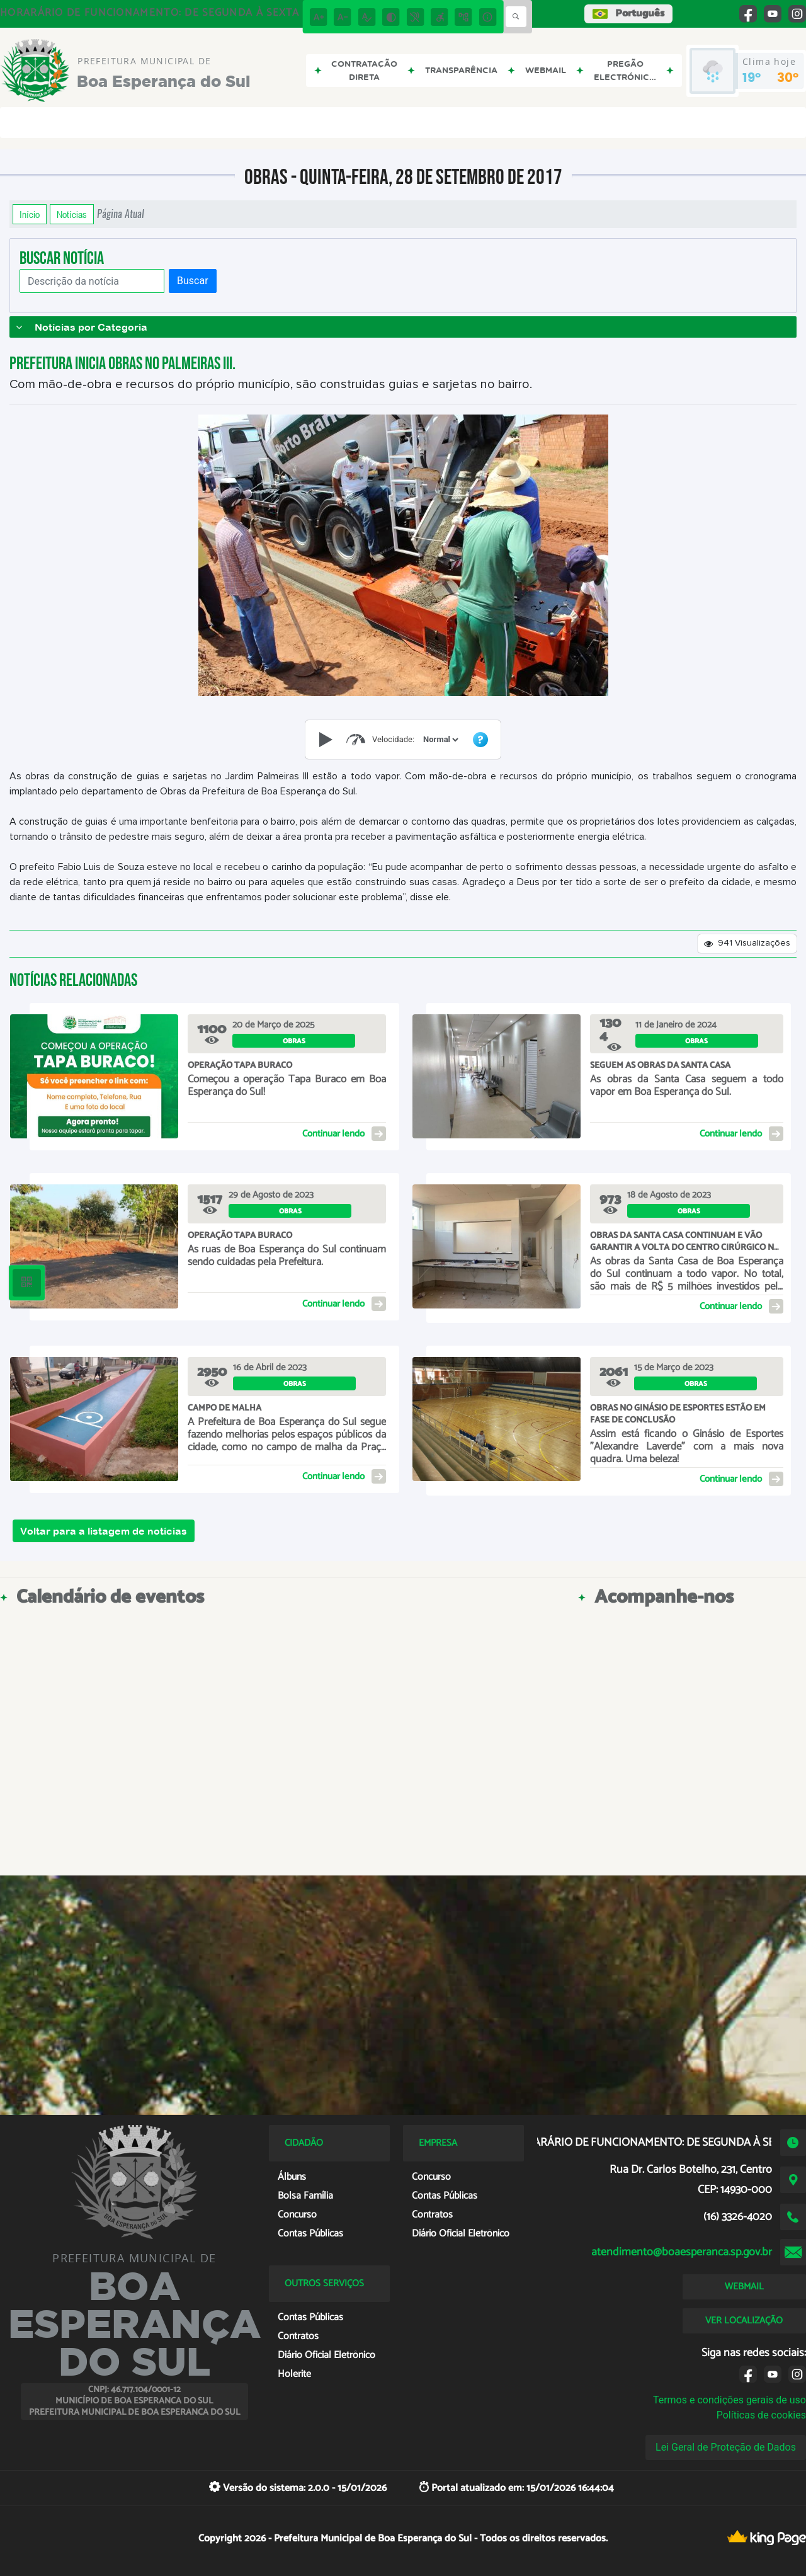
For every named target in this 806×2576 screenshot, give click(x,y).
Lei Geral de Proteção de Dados (726, 2447)
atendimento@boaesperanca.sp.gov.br (681, 2252)
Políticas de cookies (761, 2415)
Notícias (72, 214)
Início (30, 214)
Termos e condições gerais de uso (729, 2400)
